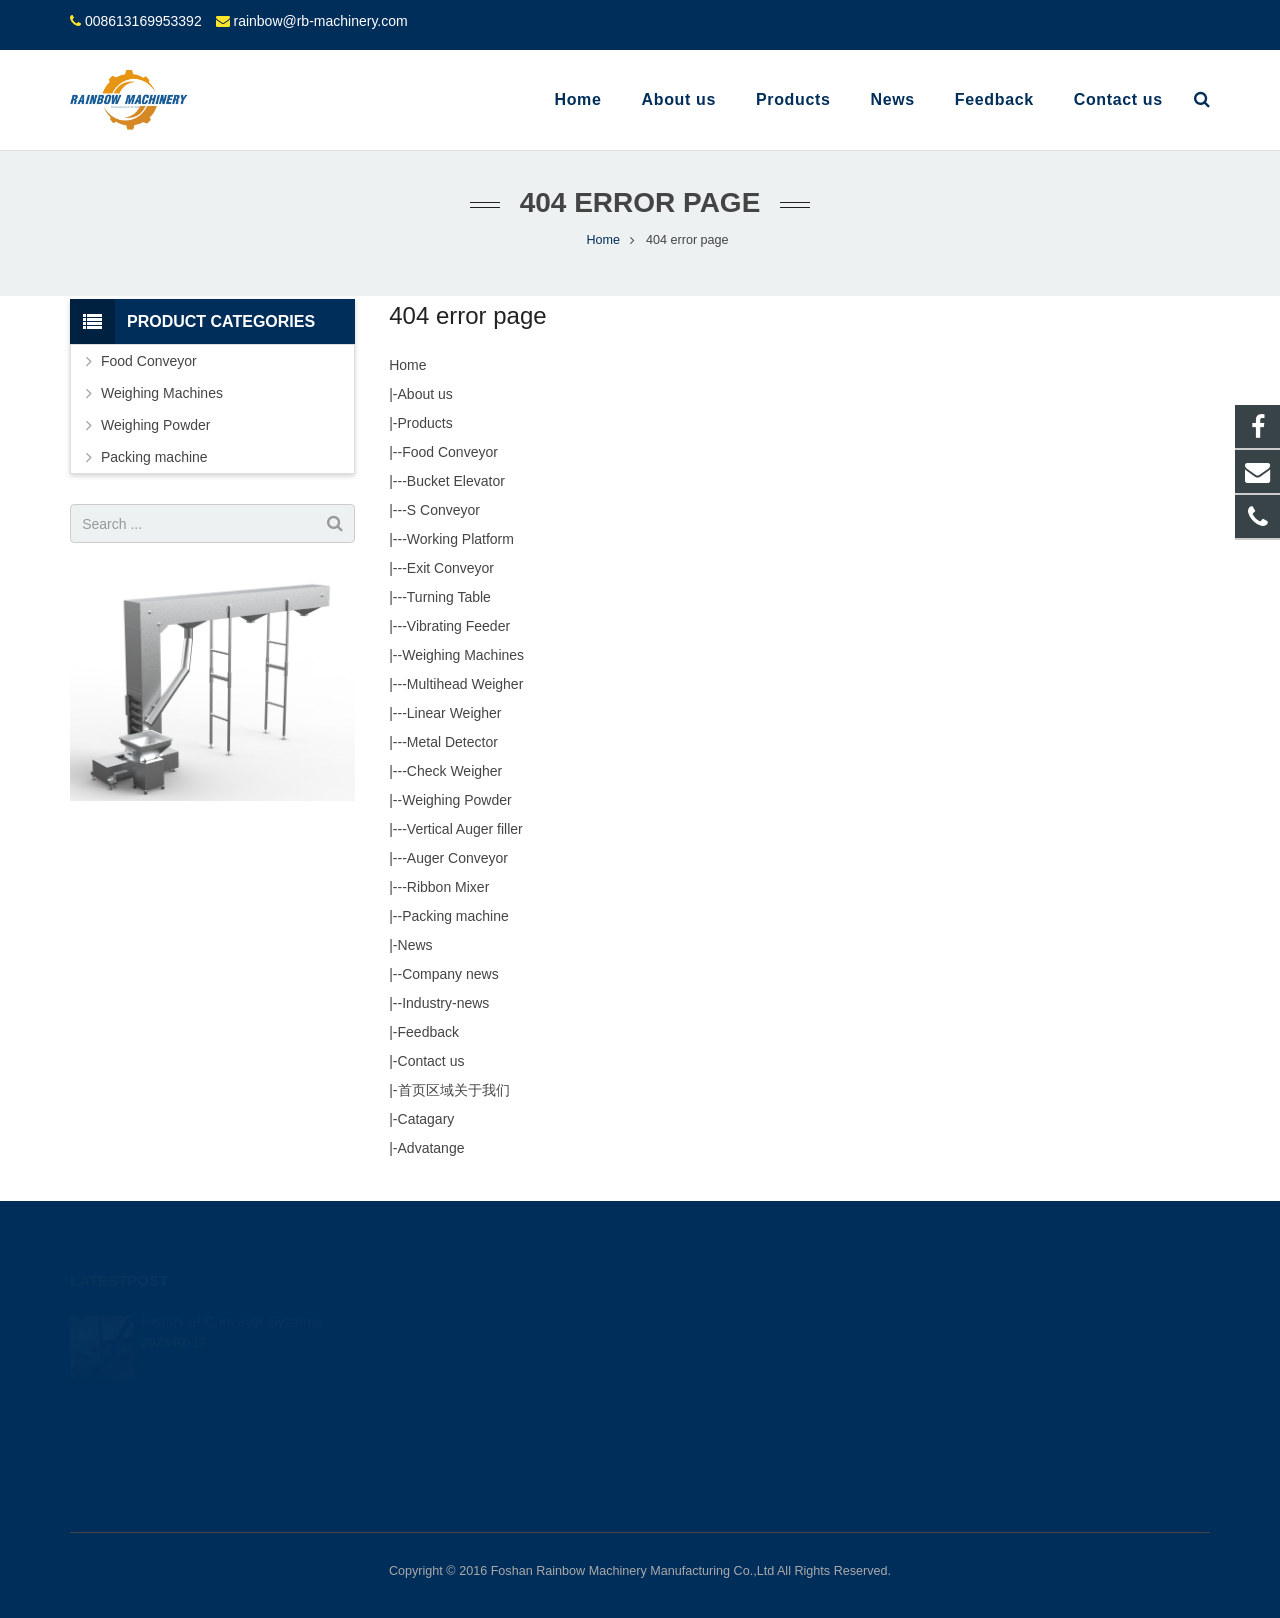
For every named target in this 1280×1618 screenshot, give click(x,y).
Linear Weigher (454, 713)
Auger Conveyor (457, 858)
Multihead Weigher (465, 684)
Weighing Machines (463, 655)
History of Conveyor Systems (231, 1294)
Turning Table (449, 597)
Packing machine (455, 916)
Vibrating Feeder (458, 626)
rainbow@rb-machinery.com (320, 21)
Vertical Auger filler (465, 829)
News (415, 945)
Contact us (431, 1061)
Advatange (431, 1148)
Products (425, 423)
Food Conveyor (450, 452)
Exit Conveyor (450, 568)
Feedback (428, 1032)
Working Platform (460, 539)
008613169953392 (143, 21)
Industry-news (445, 1003)
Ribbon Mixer (448, 887)
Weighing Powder (456, 800)
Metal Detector (452, 742)
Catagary (426, 1119)
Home (407, 365)
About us (425, 394)
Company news (450, 974)
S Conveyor (443, 510)
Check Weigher (454, 771)
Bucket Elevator (456, 481)
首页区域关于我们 (454, 1090)
